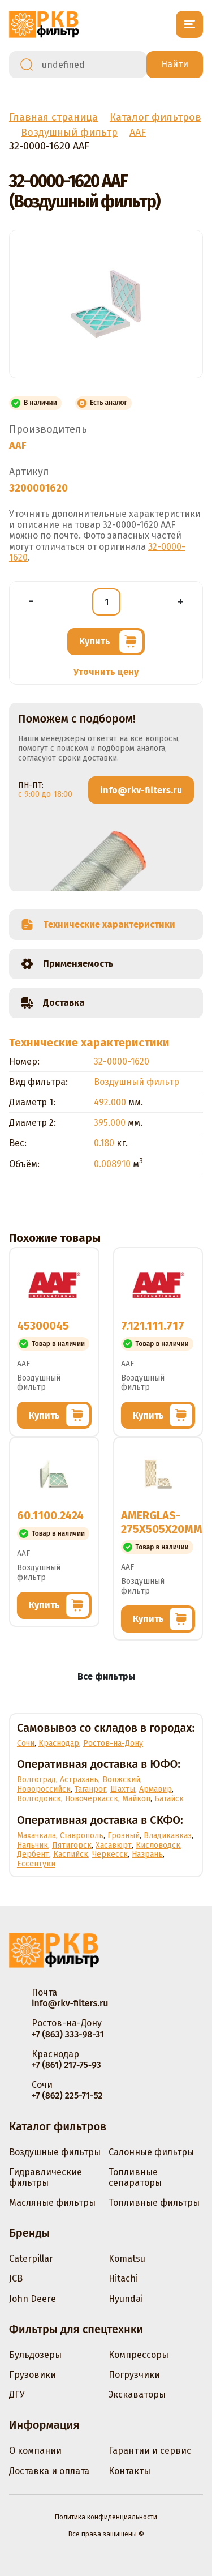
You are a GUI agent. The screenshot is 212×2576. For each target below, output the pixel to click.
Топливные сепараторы (135, 2177)
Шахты (122, 1789)
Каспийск (70, 1854)
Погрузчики (134, 2374)
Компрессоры (138, 2354)
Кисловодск (158, 1845)
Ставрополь (81, 1835)
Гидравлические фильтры (45, 2177)
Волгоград (36, 1779)
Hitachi (123, 2278)
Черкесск (110, 1854)
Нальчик (32, 1845)
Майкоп (136, 1799)
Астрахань (79, 1779)
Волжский (121, 1779)
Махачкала (36, 1835)
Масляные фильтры (52, 2202)
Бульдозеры (35, 2354)
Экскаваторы (137, 2394)
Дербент (33, 1854)
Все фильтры (106, 1676)
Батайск (169, 1799)
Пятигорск (72, 1845)
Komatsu (127, 2258)
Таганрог (90, 1789)
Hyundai (126, 2298)
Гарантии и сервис (150, 2450)
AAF (18, 445)
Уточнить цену (106, 672)
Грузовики (32, 2374)
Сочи (25, 1743)
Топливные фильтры (154, 2202)
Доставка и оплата (49, 2471)
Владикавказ (168, 1835)
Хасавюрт (114, 1845)
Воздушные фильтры (55, 2152)
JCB (16, 2278)
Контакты (129, 2471)
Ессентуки (36, 1864)
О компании (35, 2450)
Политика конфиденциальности (106, 2517)
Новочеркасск (91, 1799)
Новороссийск (44, 1789)
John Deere (32, 2298)
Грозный (123, 1835)
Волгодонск (39, 1799)
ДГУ (17, 2394)
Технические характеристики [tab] (97, 925)
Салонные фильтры (151, 2152)
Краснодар (58, 1743)
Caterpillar (31, 2258)
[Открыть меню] (189, 24)
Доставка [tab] (52, 1003)
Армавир (155, 1789)
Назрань (147, 1854)
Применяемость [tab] (67, 964)
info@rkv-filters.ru (141, 790)
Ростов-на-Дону (113, 1743)
